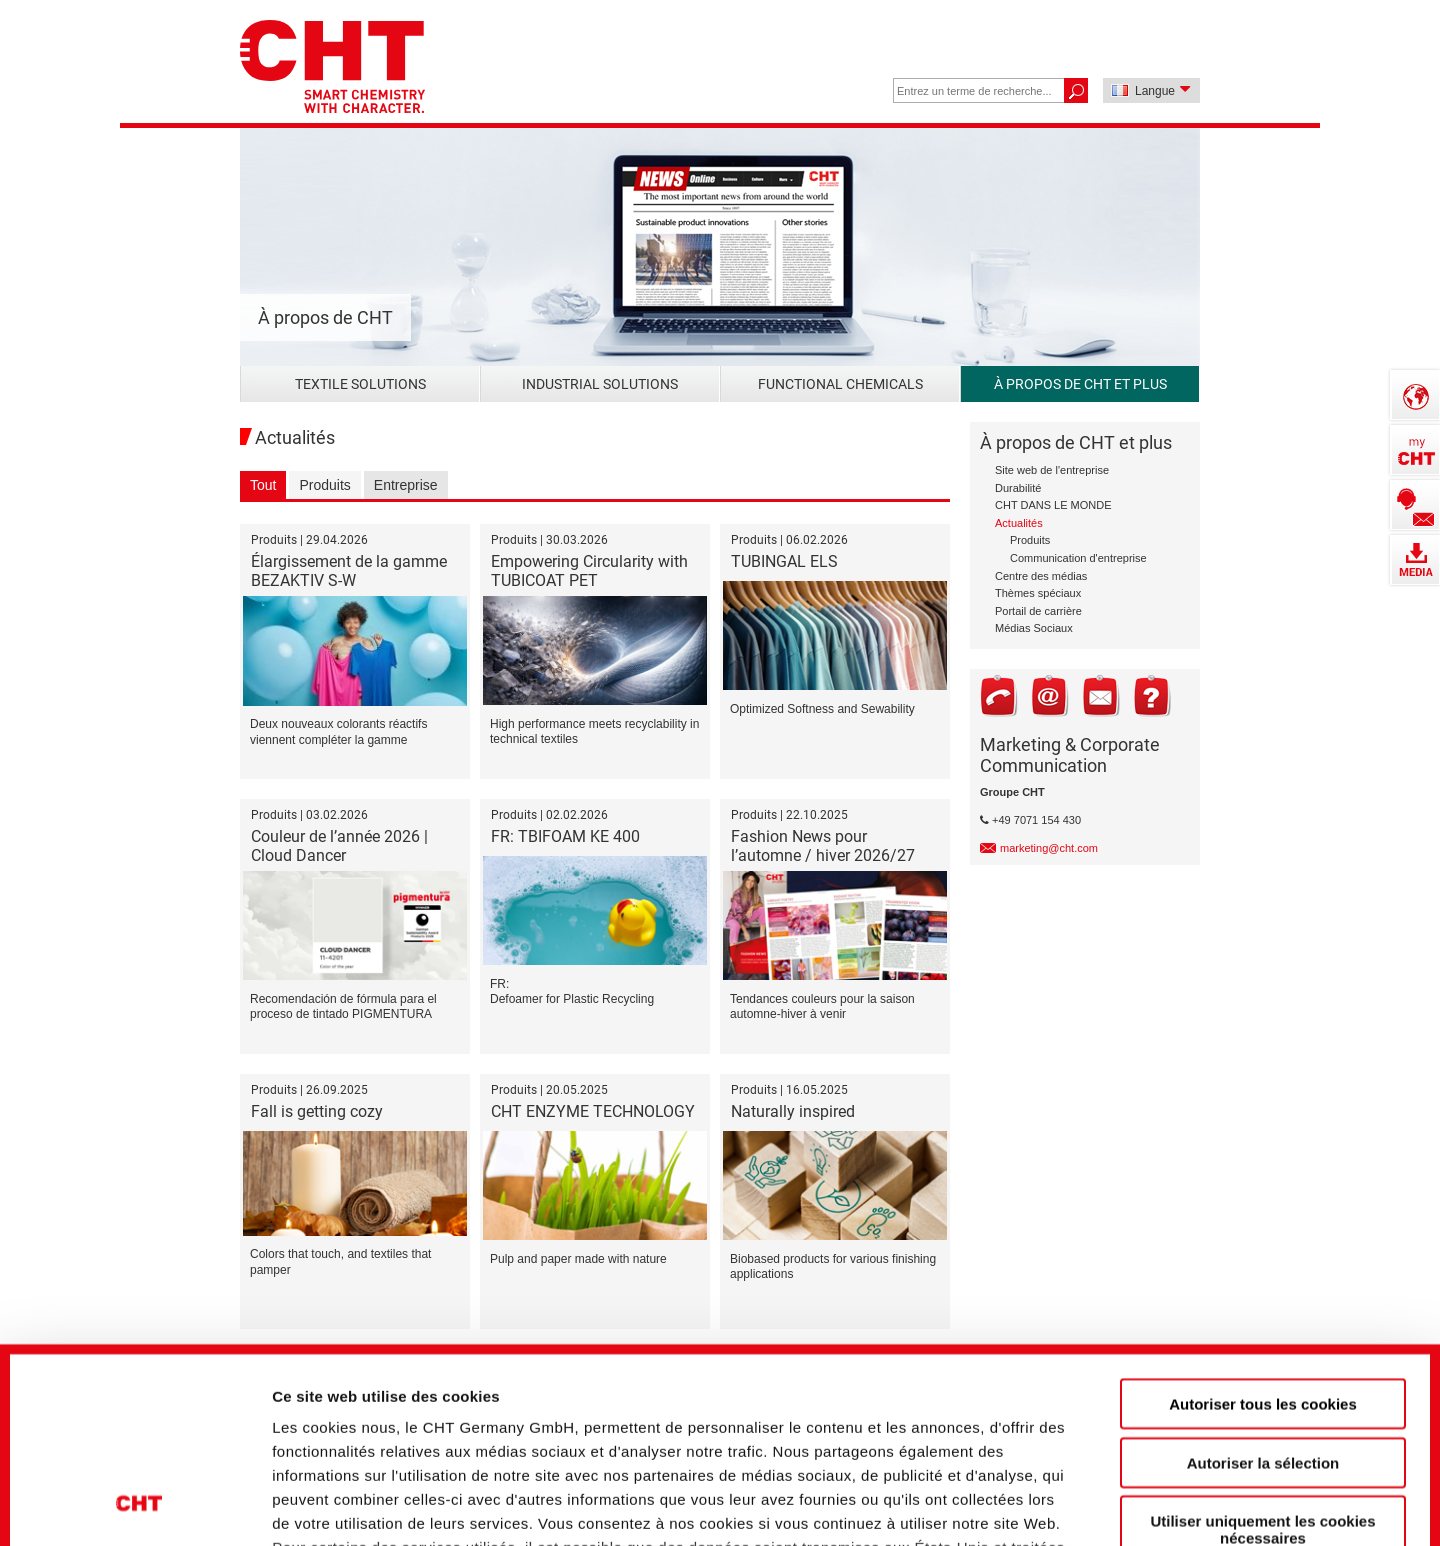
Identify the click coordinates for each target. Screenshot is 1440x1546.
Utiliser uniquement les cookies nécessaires (1262, 1353)
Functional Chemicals (840, 384)
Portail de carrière (1038, 611)
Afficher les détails (1111, 1496)
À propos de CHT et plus (1080, 384)
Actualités (1019, 523)
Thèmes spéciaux (1038, 593)
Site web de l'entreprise (1052, 470)
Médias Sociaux (1034, 628)
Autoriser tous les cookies (1263, 1227)
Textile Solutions (360, 384)
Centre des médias (1041, 576)
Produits (324, 485)
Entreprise (406, 485)
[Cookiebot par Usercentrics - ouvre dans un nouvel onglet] (139, 1497)
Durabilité (1018, 488)
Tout (263, 485)
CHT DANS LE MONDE (1053, 505)
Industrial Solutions (600, 384)
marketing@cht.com (1049, 848)
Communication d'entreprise (1078, 558)
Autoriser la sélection (1263, 1285)
